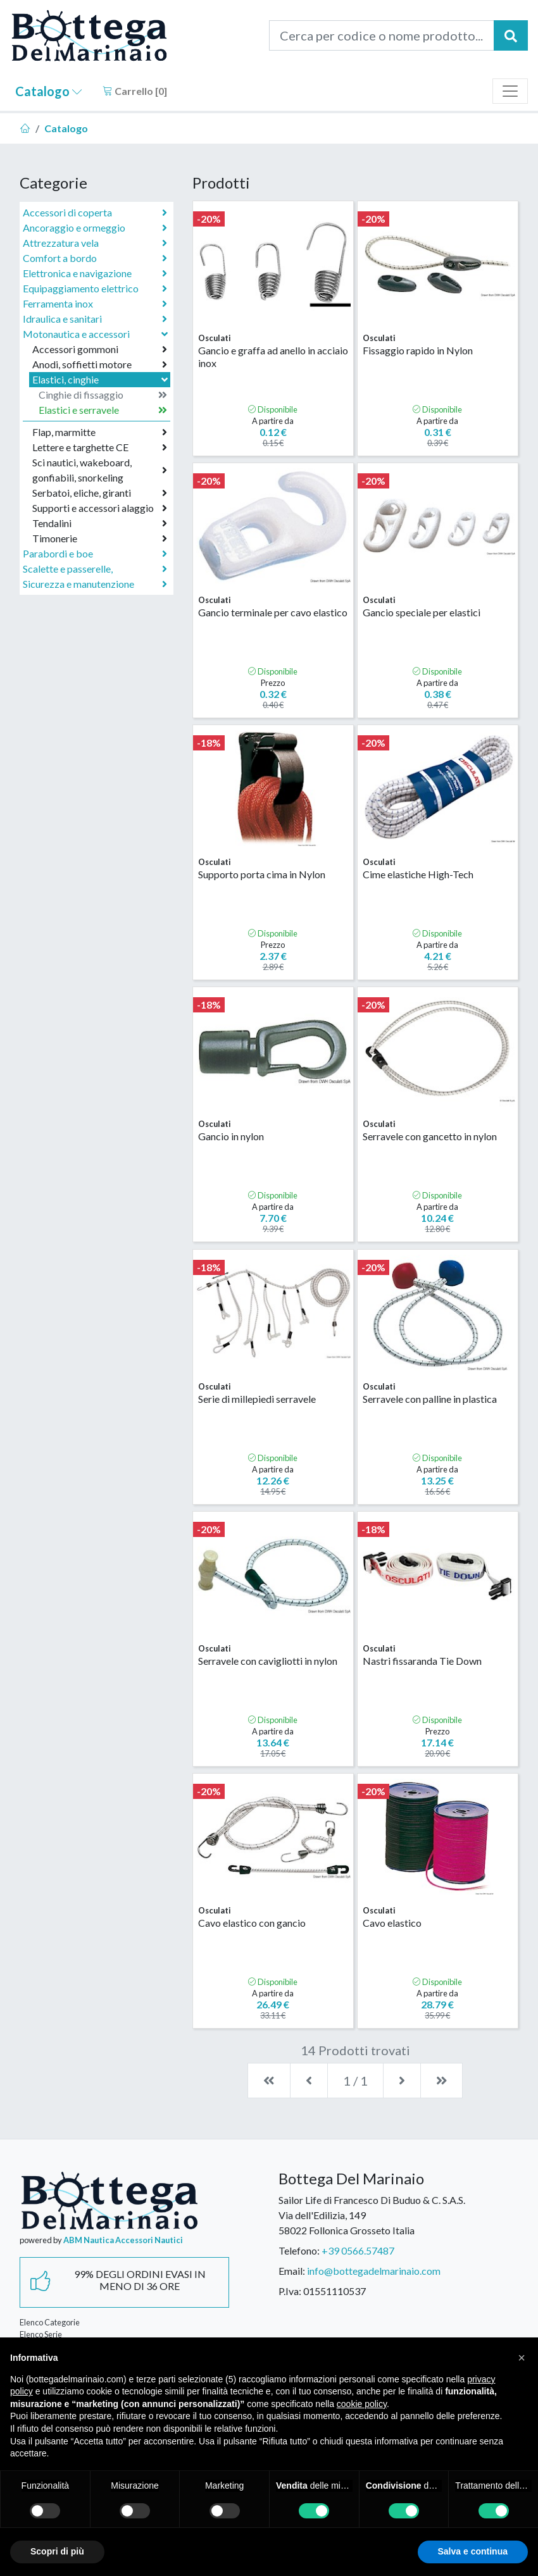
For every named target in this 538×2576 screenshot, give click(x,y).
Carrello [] (135, 91)
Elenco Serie (41, 2334)
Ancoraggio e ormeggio (95, 227)
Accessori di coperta (95, 212)
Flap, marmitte (99, 432)
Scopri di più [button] (57, 2551)
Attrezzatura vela (95, 243)
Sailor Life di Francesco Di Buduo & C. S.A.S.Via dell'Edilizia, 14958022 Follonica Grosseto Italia (371, 2215)
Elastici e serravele (103, 410)
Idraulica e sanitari (95, 319)
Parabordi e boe (95, 553)
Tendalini (99, 523)
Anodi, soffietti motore (99, 364)
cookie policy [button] (362, 2404)
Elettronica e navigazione (95, 273)
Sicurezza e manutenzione (95, 584)
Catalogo (48, 91)
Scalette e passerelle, (95, 568)
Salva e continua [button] (473, 2551)
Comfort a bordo (95, 258)
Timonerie (99, 538)
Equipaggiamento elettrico (95, 288)
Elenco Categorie (50, 2322)
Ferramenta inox (95, 303)
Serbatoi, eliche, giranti (99, 493)
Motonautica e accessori (96, 334)
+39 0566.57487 (358, 2250)
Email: (291, 2271)
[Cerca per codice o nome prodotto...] (381, 35)
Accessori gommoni (99, 349)
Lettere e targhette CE (99, 447)
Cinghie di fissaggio (103, 394)
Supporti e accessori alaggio (99, 508)
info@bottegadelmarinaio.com (374, 2271)
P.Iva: (289, 2291)
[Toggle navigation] (510, 91)
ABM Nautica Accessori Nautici (123, 2240)
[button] (521, 2358)
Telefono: (299, 2250)
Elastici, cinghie (101, 379)
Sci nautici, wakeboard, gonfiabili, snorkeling (99, 469)
